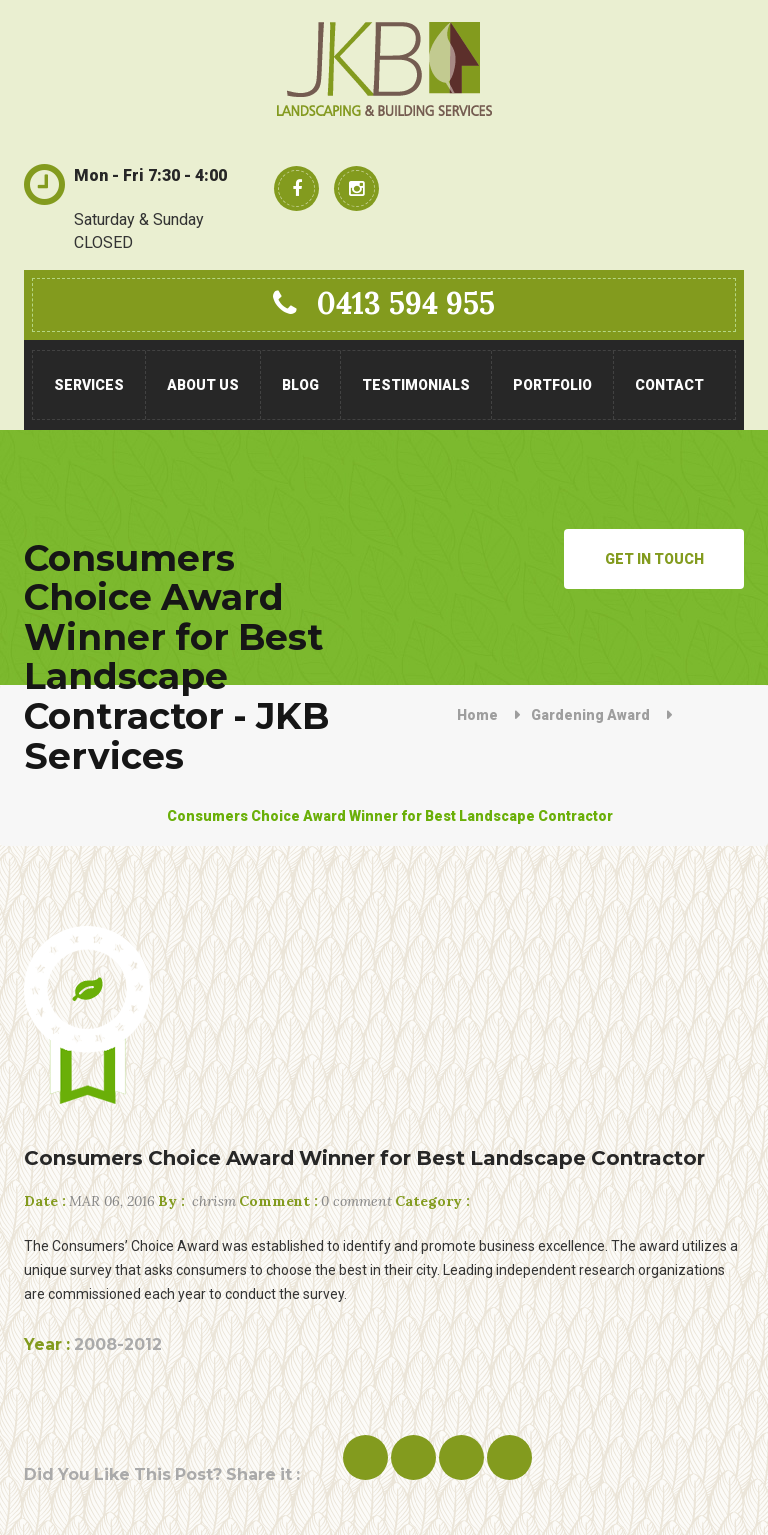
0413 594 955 (384, 303)
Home (477, 715)
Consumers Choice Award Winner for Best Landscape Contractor (364, 1158)
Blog (300, 385)
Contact (669, 385)
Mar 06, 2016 (89, 1201)
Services (89, 385)
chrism (197, 1201)
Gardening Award (590, 715)
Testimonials (416, 385)
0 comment (315, 1201)
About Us (203, 385)
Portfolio (552, 385)
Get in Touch (654, 559)
